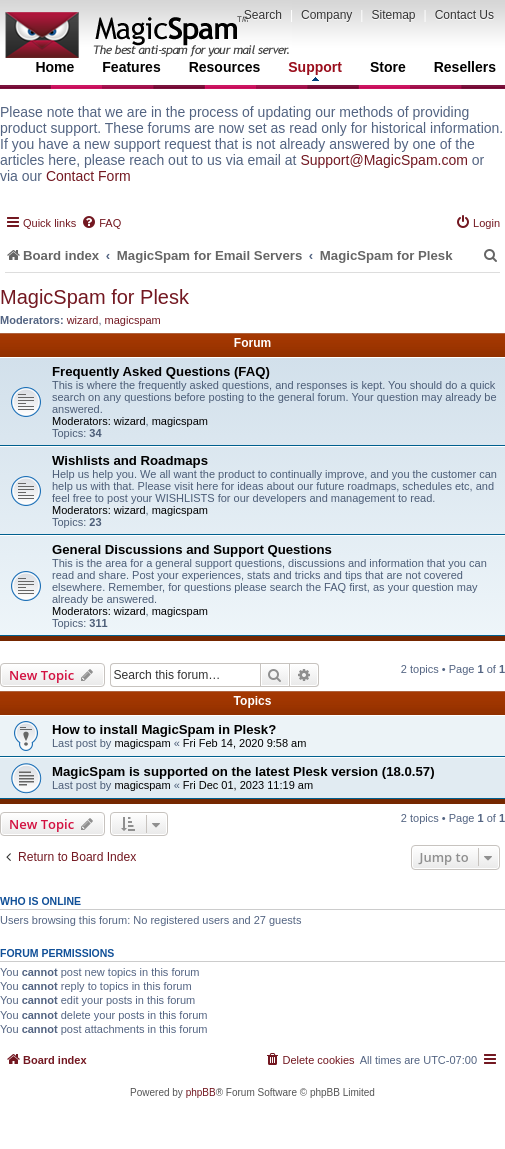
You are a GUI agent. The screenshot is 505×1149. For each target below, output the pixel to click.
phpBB (201, 1092)
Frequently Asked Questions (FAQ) (161, 371)
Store (388, 67)
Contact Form (88, 176)
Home (54, 67)
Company (326, 15)
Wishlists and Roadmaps (130, 460)
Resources (225, 67)
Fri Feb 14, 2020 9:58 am (245, 743)
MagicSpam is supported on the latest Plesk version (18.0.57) (243, 771)
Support (315, 70)
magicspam (133, 320)
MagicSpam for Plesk (94, 297)
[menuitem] (101, 223)
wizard (83, 320)
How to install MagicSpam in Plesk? (164, 729)
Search (263, 15)
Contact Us (464, 15)
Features (131, 67)
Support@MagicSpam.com (384, 160)
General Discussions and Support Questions (192, 549)
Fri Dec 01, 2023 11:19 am (248, 785)
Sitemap (393, 15)
